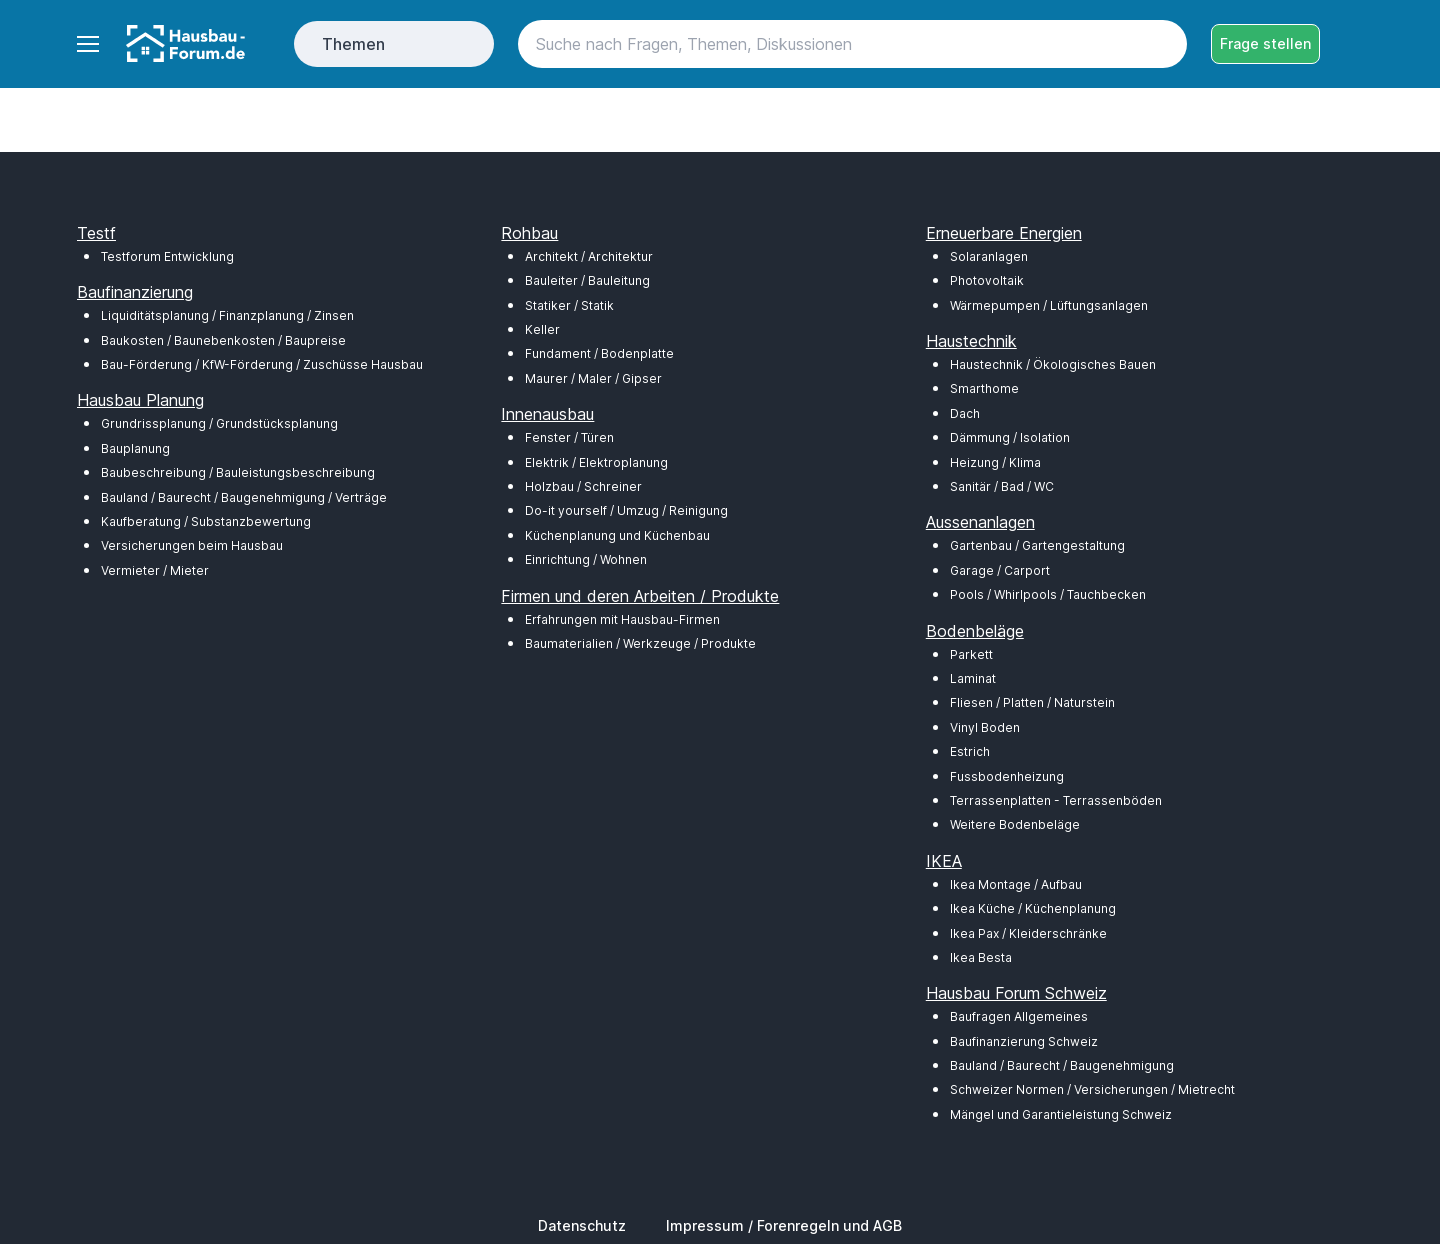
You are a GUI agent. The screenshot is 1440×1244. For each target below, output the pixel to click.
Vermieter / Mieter (155, 570)
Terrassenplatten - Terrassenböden (1056, 800)
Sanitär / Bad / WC (1002, 486)
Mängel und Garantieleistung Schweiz (1061, 1114)
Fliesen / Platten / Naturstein (1032, 702)
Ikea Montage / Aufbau (1016, 884)
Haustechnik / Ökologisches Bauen (1053, 364)
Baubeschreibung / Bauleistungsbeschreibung (238, 472)
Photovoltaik (987, 280)
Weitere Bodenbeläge (1015, 824)
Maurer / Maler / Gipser (593, 378)
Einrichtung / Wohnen (586, 559)
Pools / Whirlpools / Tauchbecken (1048, 594)
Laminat (973, 678)
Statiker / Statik (569, 305)
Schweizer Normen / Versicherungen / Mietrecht (1092, 1089)
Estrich (970, 751)
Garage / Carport (1000, 570)
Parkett (971, 654)
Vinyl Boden (985, 727)
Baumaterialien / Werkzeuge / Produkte (640, 643)
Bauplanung (135, 448)
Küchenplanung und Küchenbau (617, 535)
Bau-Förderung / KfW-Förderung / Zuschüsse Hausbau (262, 364)
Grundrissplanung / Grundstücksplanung (219, 423)
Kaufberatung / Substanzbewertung (206, 521)
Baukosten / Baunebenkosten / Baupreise (223, 340)
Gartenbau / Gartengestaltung (1037, 545)
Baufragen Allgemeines (1019, 1016)
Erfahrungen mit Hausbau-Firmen (622, 619)
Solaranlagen (989, 256)
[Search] (852, 44)
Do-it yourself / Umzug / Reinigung (626, 510)
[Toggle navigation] (87, 44)
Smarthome (984, 388)
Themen (353, 44)
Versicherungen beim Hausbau (192, 545)
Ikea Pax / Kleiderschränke (1028, 933)
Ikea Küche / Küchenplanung (1033, 908)
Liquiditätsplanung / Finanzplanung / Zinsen (227, 315)
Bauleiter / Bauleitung (587, 280)
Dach (965, 413)
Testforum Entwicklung (167, 256)
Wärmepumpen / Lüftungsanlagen (1049, 305)
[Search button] (1163, 44)
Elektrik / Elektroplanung (596, 462)
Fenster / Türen (569, 437)
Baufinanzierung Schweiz (1024, 1041)
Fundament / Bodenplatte (599, 353)
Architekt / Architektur (589, 256)
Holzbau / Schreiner (583, 486)
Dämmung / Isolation (1010, 437)
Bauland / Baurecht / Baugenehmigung (1062, 1065)
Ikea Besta (981, 957)
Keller (542, 329)
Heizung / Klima (995, 462)
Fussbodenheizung (1007, 776)
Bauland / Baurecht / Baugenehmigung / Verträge (244, 497)
